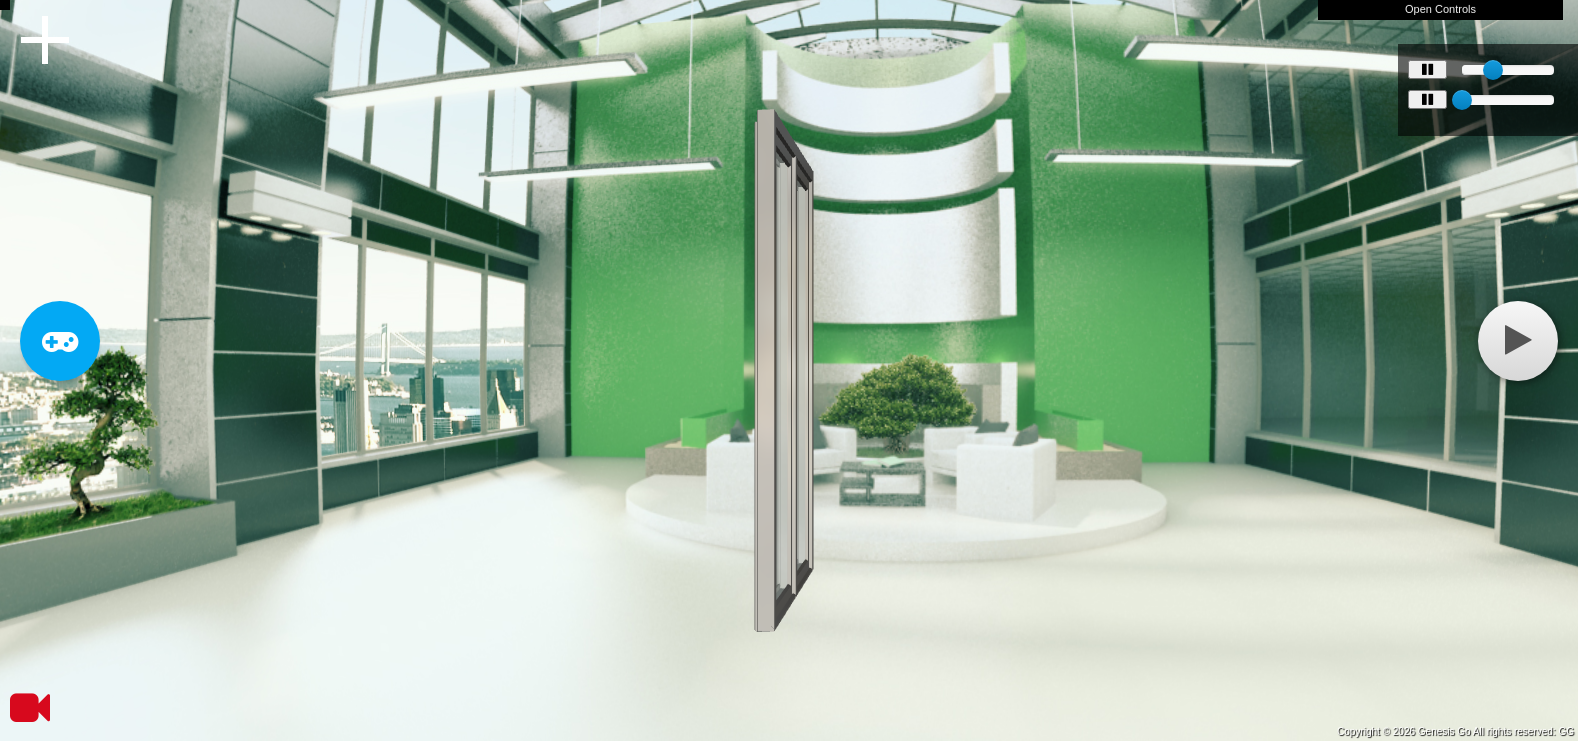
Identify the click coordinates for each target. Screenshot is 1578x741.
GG (1566, 731)
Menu (45, 40)
